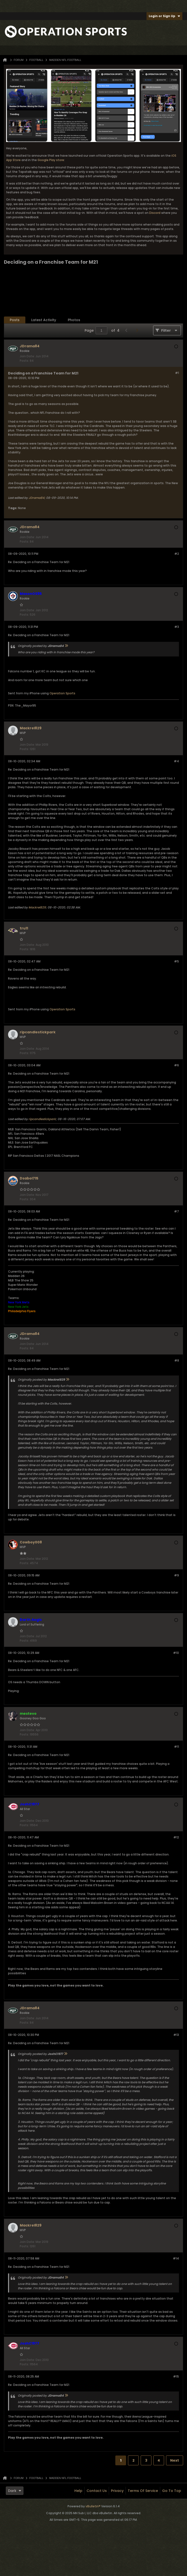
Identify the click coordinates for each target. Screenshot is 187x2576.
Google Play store (51, 160)
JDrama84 (36, 498)
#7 (176, 1211)
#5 (176, 961)
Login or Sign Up (164, 16)
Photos (74, 319)
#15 (176, 2376)
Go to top (171, 2490)
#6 (176, 1065)
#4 (176, 761)
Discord (154, 213)
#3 (176, 627)
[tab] (14, 320)
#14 (176, 2258)
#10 (176, 1653)
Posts (15, 319)
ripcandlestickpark (42, 1119)
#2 (176, 554)
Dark (14, 2490)
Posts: (24, 361)
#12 (176, 1837)
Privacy (117, 2490)
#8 (176, 1360)
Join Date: (27, 356)
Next (174, 2460)
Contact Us (97, 2490)
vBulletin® (93, 2506)
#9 (176, 1575)
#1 (177, 373)
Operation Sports (62, 693)
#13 (176, 2035)
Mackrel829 (37, 907)
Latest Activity (43, 319)
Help (78, 2490)
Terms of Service (143, 2490)
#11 (176, 1747)
